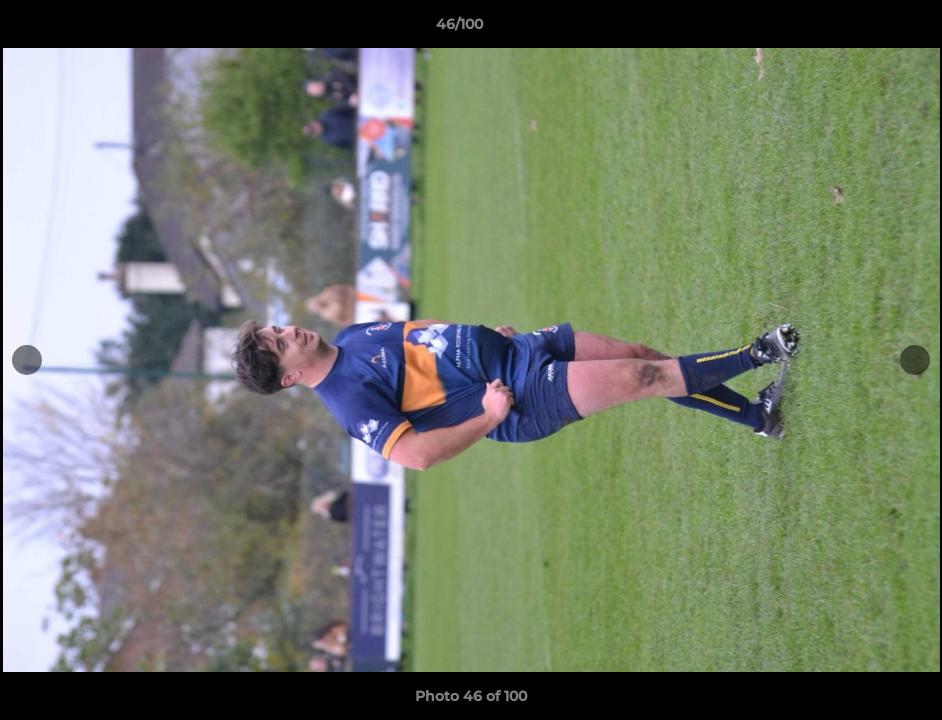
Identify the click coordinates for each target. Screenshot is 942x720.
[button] (858, 29)
